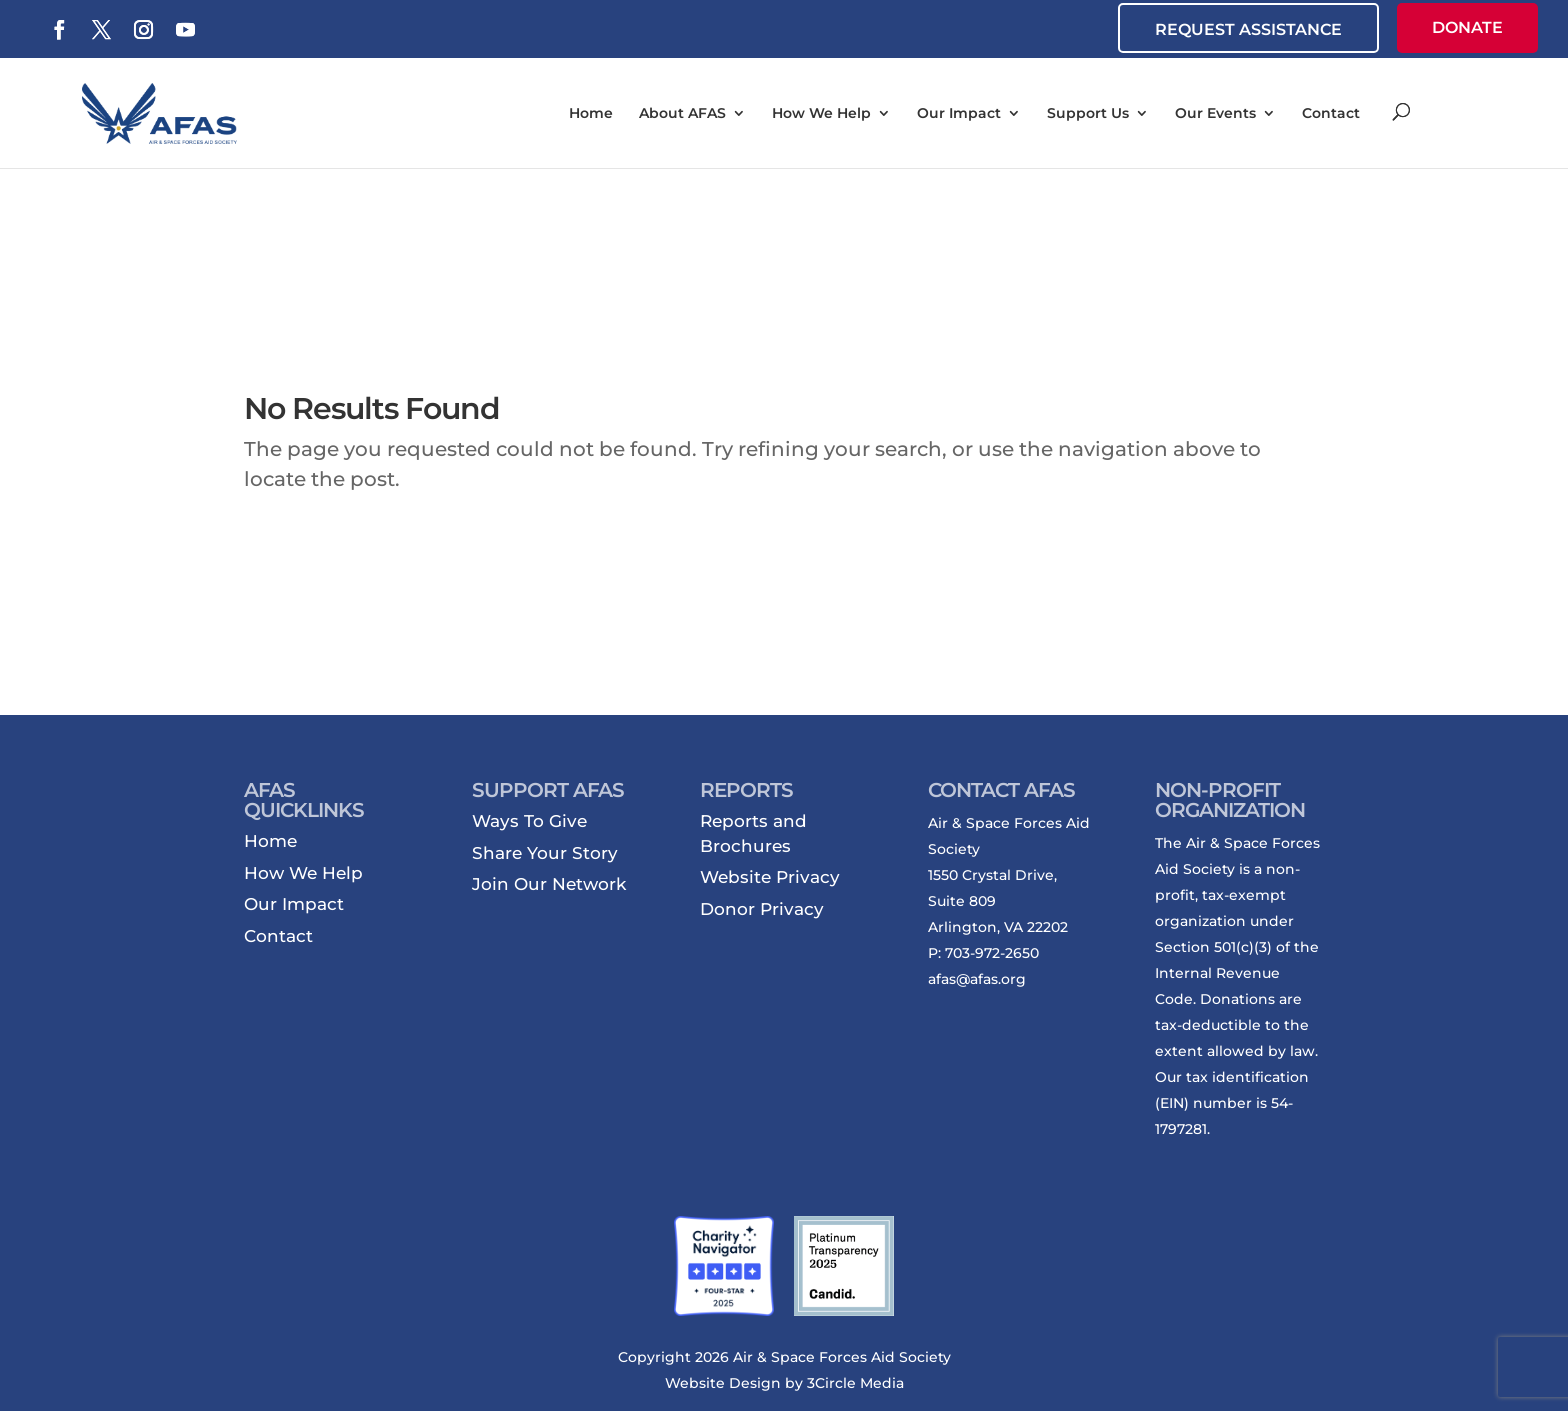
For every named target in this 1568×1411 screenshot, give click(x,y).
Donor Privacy (762, 909)
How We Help (821, 113)
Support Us (1088, 113)
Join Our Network (549, 884)
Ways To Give (529, 821)
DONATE (1467, 27)
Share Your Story (545, 853)
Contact (1331, 113)
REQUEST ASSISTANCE (1248, 29)
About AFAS (682, 113)
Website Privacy (770, 877)
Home (591, 113)
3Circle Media (855, 1383)
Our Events (1215, 113)
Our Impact (959, 113)
